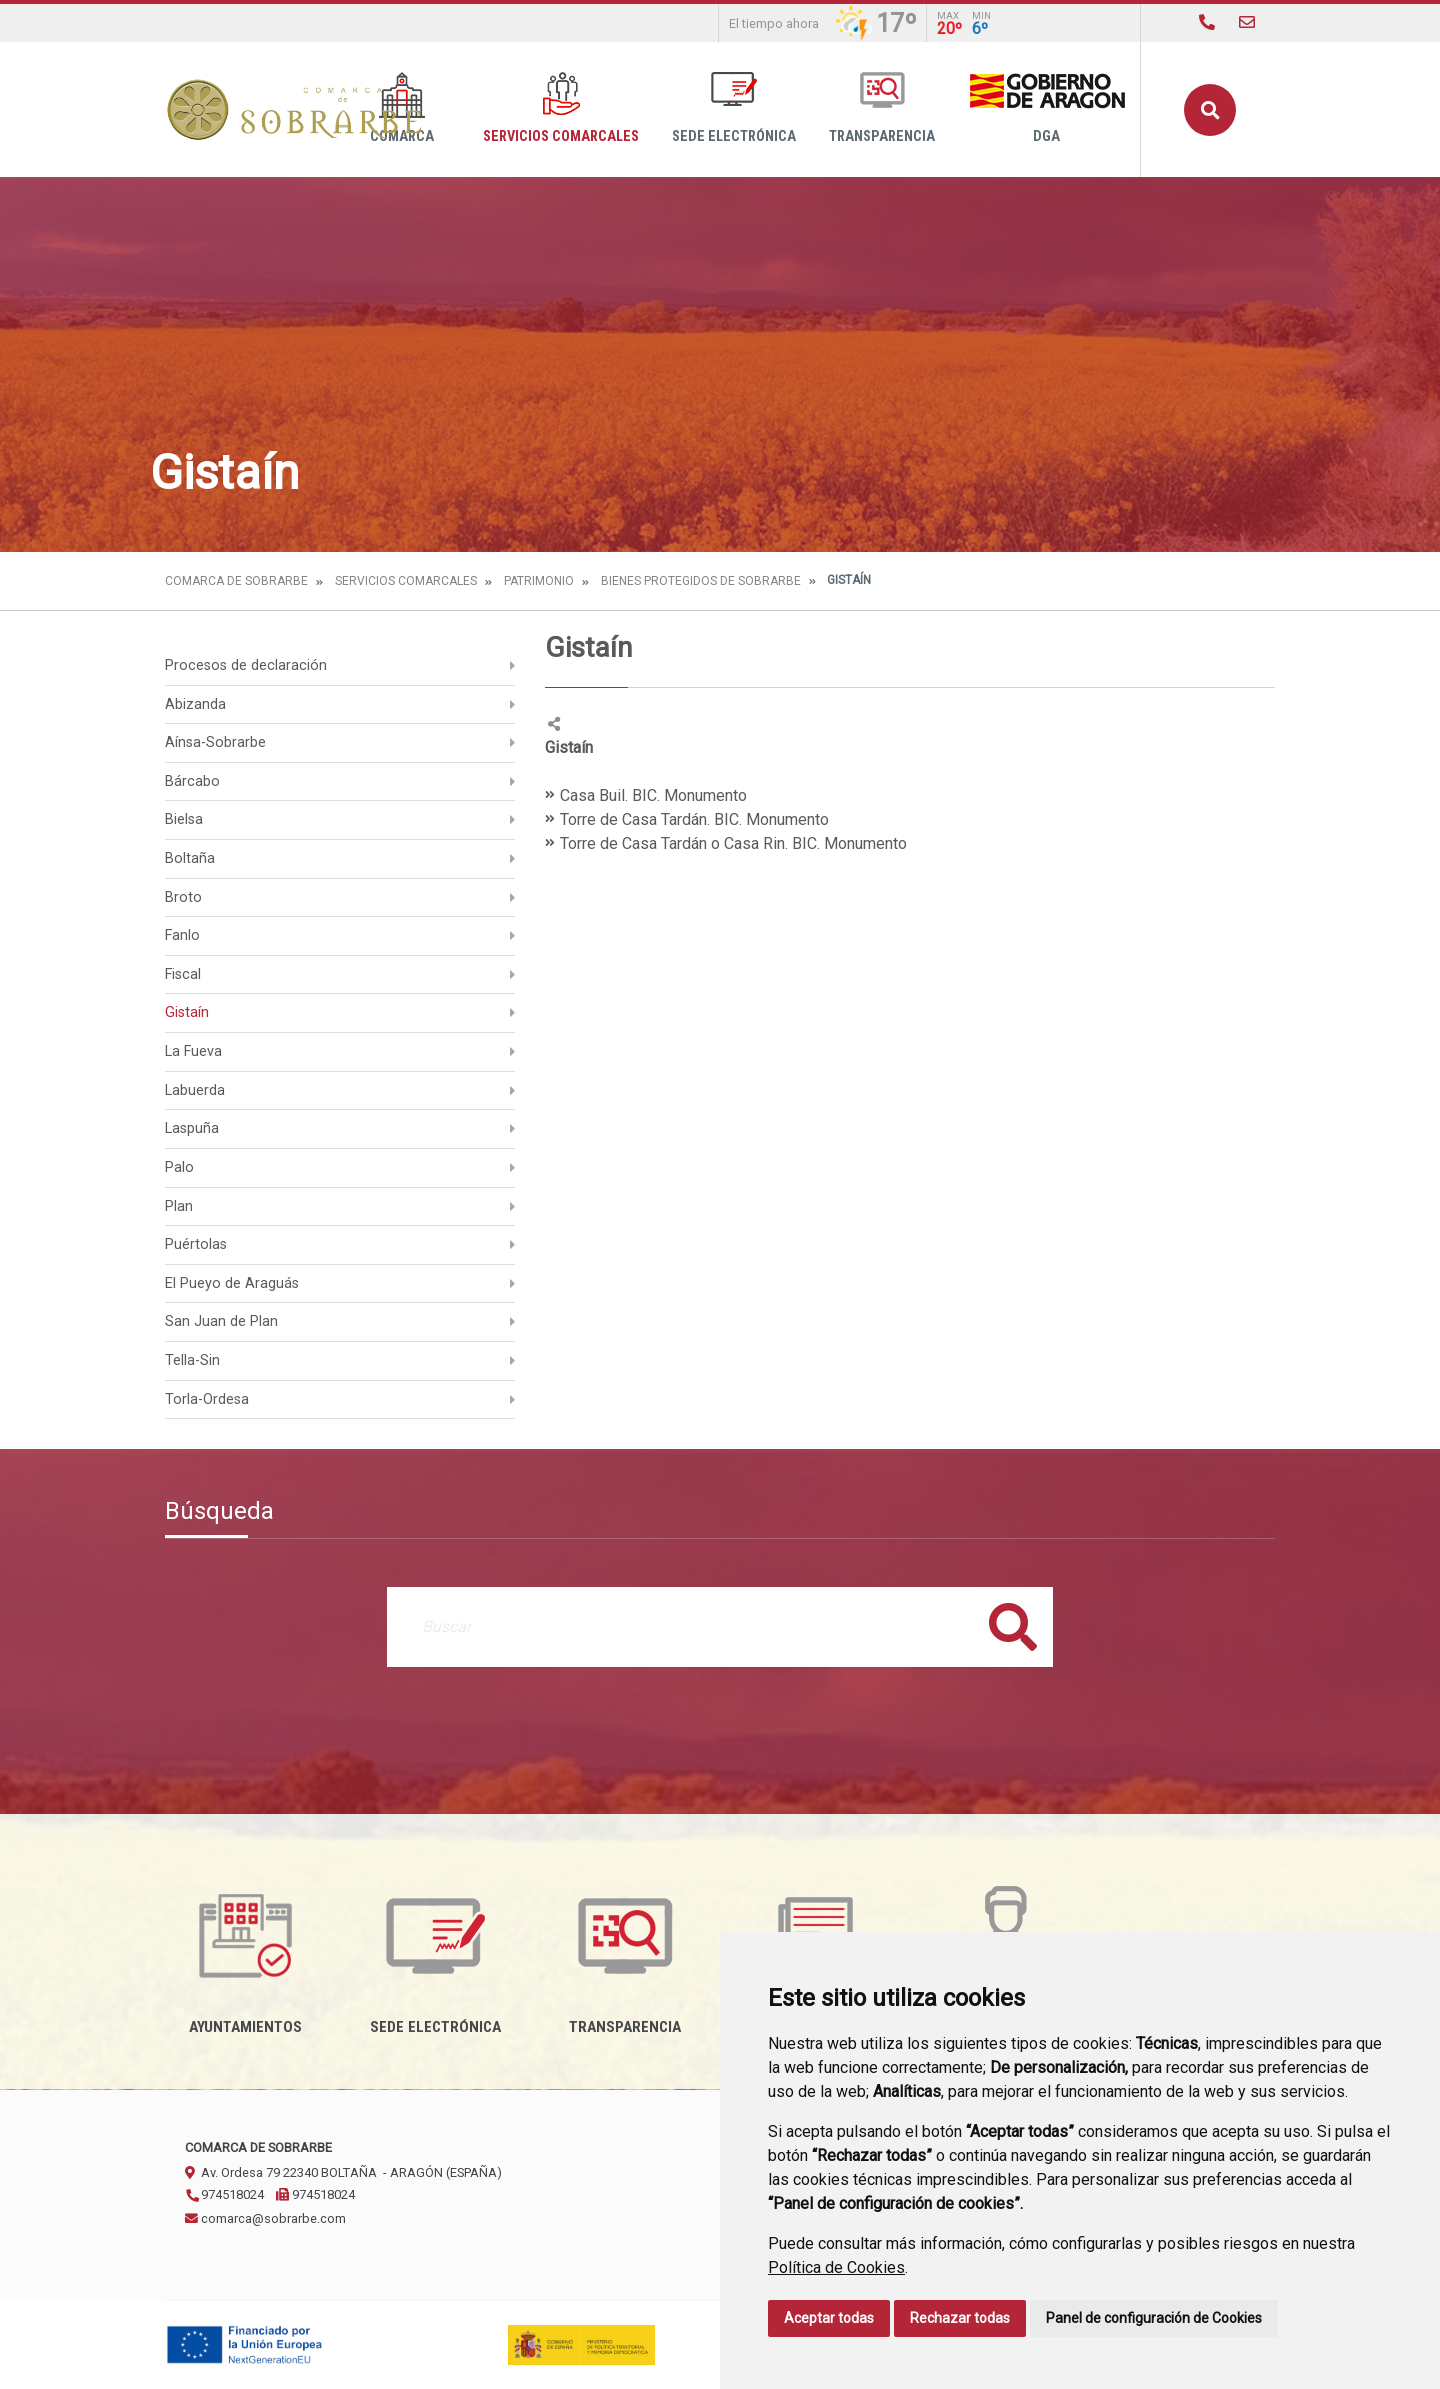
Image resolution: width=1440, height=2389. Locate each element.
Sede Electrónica (734, 108)
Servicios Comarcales (561, 108)
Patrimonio (539, 581)
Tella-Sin (192, 1360)
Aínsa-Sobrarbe (215, 742)
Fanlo (182, 935)
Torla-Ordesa (207, 1399)
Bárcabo (192, 781)
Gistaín (187, 1012)
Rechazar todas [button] (960, 2318)
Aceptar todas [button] (829, 2318)
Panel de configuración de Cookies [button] (1154, 2318)
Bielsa (184, 819)
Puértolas (196, 1244)
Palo (179, 1167)
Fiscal (183, 974)
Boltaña (190, 858)
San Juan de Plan (221, 1321)
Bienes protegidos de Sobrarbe (701, 581)
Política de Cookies (836, 2267)
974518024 (224, 2194)
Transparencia (882, 108)
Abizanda (195, 704)
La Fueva (193, 1051)
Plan (179, 1206)
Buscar (1210, 110)
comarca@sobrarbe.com (265, 2218)
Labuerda (195, 1090)
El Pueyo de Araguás (232, 1283)
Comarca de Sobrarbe (236, 581)
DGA (1046, 108)
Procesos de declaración (246, 665)
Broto (183, 897)
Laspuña (192, 1128)
